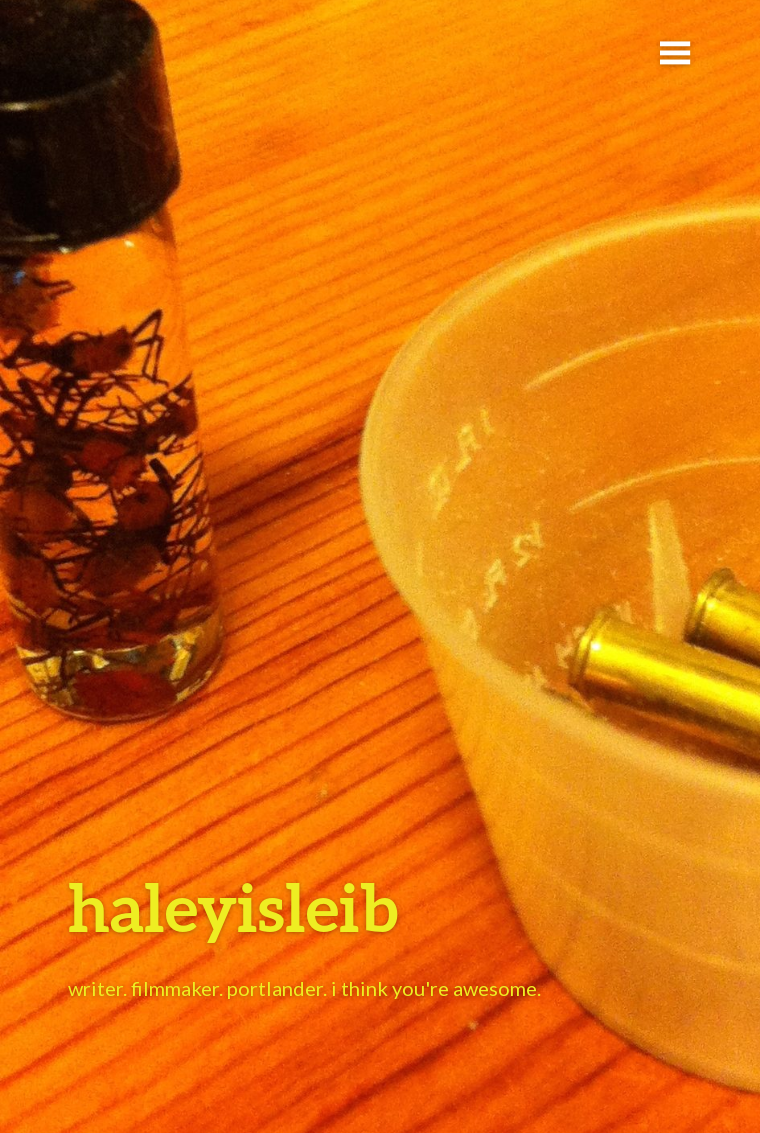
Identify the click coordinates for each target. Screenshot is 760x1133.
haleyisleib (233, 906)
